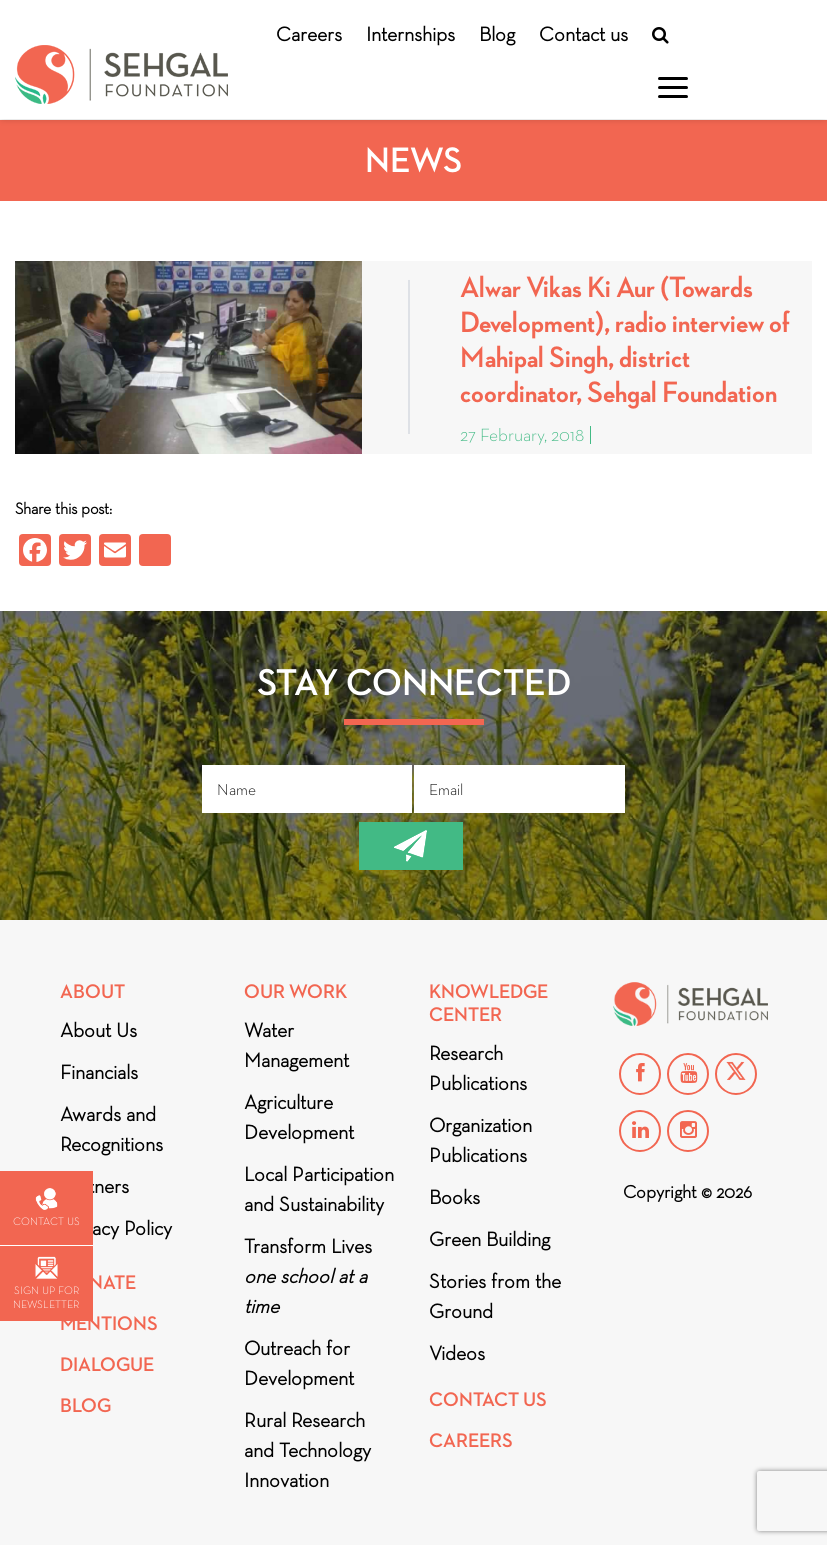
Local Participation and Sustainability (319, 1189)
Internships (410, 34)
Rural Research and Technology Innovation (307, 1450)
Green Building (489, 1239)
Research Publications (478, 1068)
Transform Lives (308, 1276)
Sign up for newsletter (46, 1283)
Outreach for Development (299, 1363)
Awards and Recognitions (111, 1129)
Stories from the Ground (495, 1296)
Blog (497, 34)
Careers (309, 34)
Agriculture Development (299, 1117)
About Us (98, 1030)
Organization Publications (480, 1140)
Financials (99, 1072)
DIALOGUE (107, 1364)
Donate (98, 1282)
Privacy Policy (116, 1228)
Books (454, 1197)
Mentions (109, 1323)
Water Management (296, 1045)
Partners (94, 1186)
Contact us (583, 34)
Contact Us (488, 1399)
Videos (457, 1353)
